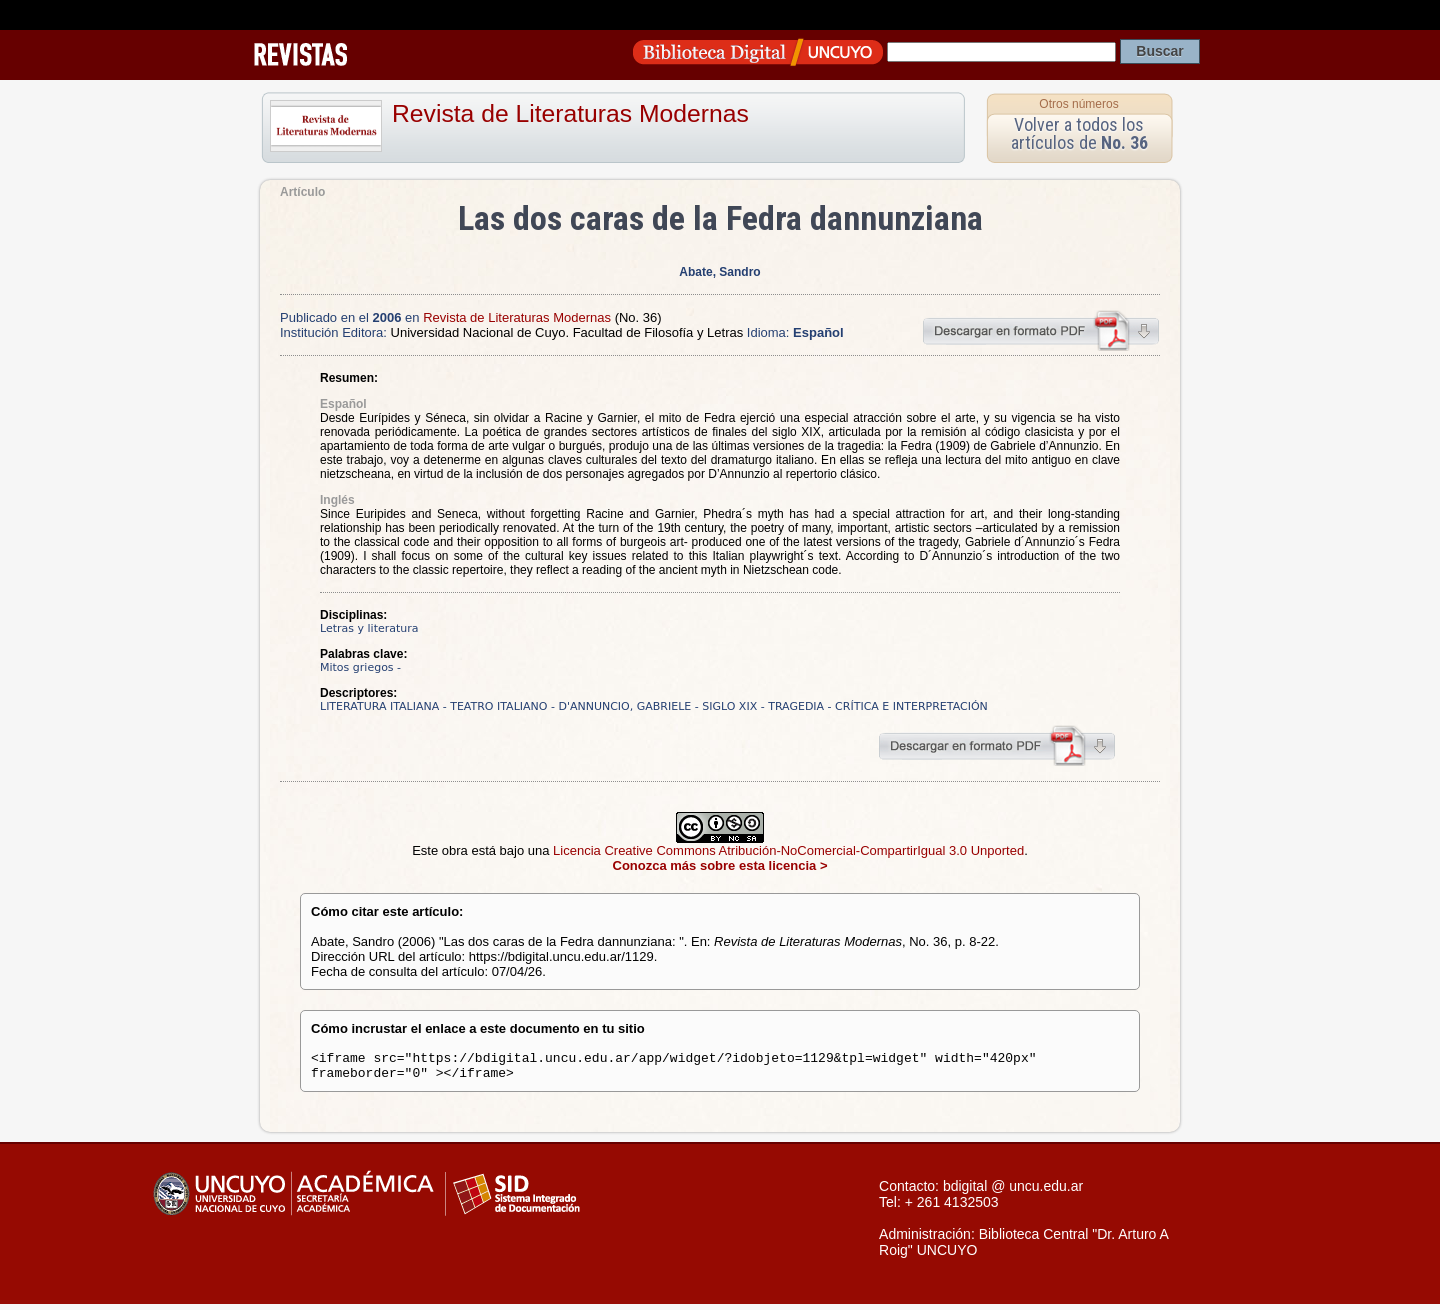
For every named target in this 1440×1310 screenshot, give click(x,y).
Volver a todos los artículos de (1079, 133)
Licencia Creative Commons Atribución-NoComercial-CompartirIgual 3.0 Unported (788, 850)
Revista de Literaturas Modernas (570, 113)
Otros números (1078, 104)
